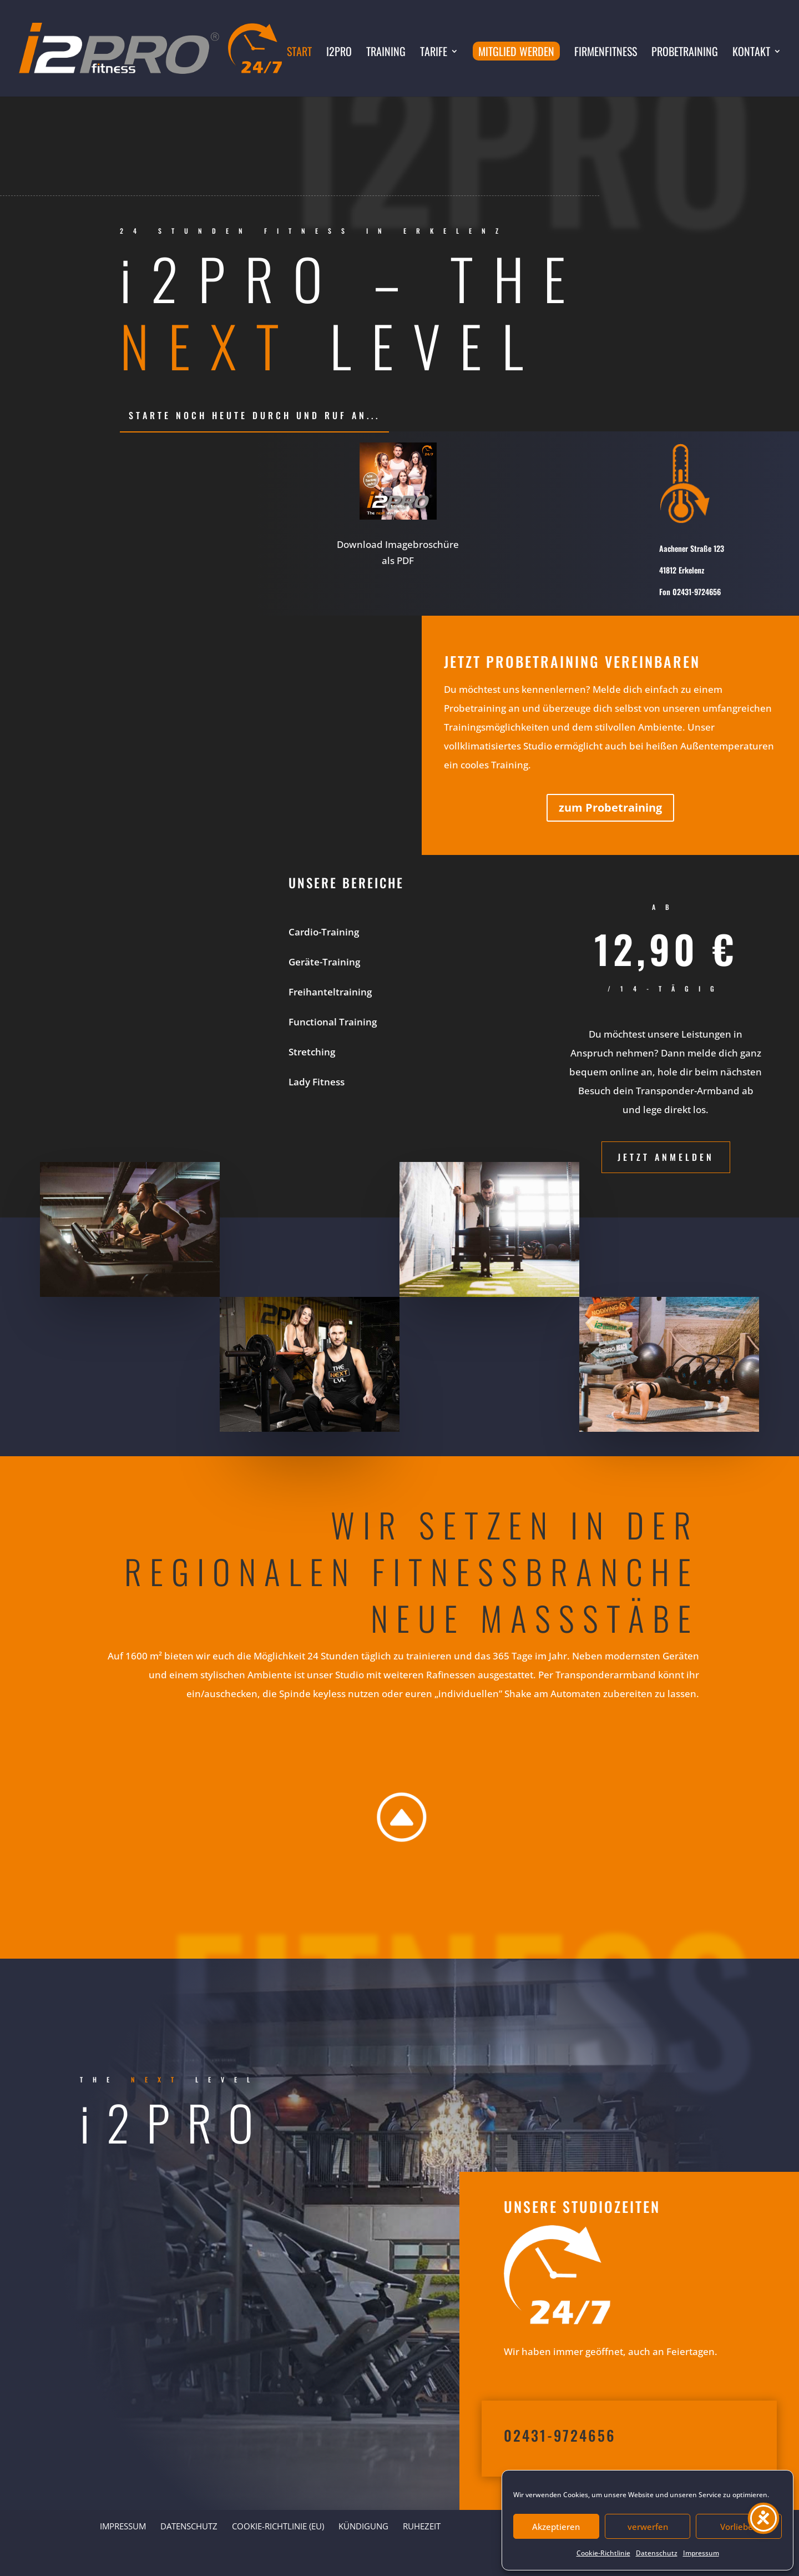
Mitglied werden (516, 51)
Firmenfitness (605, 53)
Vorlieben (739, 2526)
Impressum (701, 2553)
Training (386, 53)
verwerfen (648, 2526)
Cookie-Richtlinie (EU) (278, 2526)
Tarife (433, 53)
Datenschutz (656, 2553)
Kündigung (363, 2526)
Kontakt (751, 53)
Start (299, 53)
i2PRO (339, 53)
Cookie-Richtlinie (603, 2553)
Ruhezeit (422, 2526)
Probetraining (684, 53)
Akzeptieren (556, 2526)
